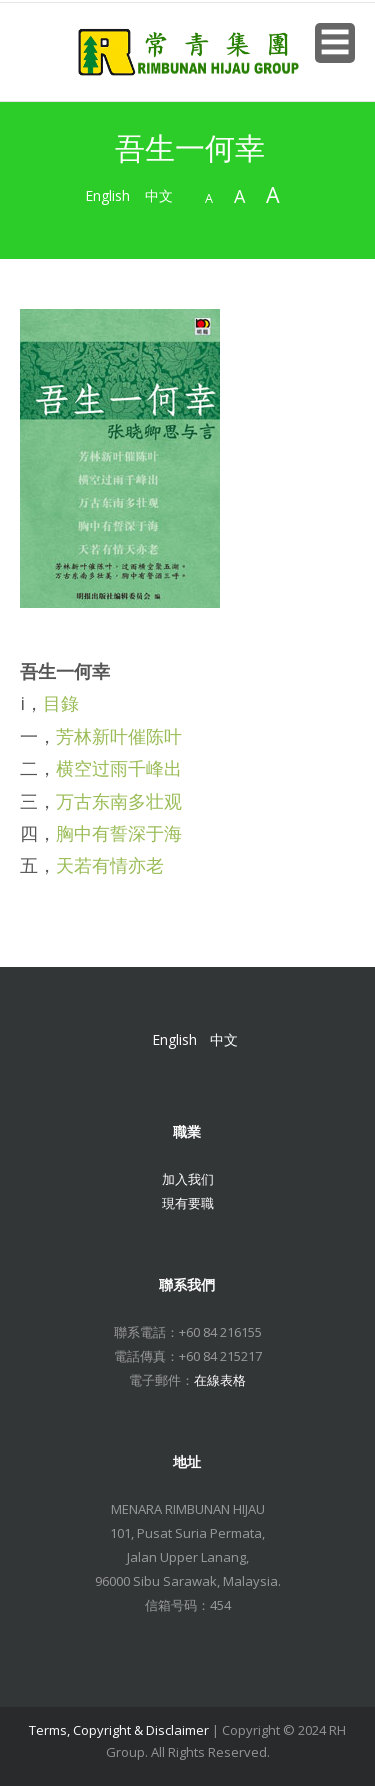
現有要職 (188, 1203)
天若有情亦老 (110, 865)
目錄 (61, 703)
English (107, 195)
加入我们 (188, 1179)
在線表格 (220, 1380)
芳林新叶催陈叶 (119, 736)
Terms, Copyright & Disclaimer (119, 1730)
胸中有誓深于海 (119, 833)
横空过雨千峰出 (119, 768)
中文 (159, 195)
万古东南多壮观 (119, 801)
